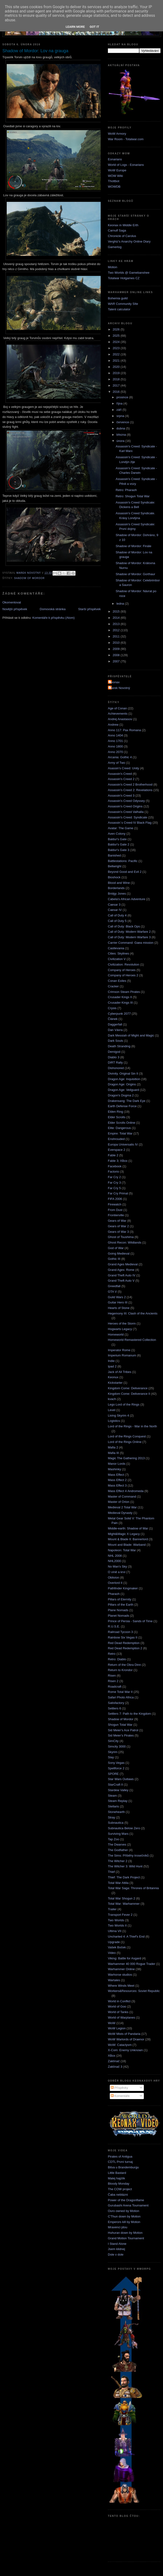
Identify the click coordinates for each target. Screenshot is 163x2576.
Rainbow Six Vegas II (122, 1637)
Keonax (114, 682)
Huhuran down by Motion (125, 2232)
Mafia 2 (113, 1447)
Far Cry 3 (114, 1182)
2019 (117, 373)
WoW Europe (117, 170)
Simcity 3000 (117, 1746)
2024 (117, 342)
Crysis (112, 1008)
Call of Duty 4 (117, 915)
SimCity (113, 1741)
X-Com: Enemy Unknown (125, 2050)
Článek (112, 1019)
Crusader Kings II (120, 997)
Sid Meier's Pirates (121, 1735)
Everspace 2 (116, 1150)
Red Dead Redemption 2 (125, 1648)
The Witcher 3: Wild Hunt (125, 1866)
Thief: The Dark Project (124, 1877)
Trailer (112, 1909)
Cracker (113, 986)
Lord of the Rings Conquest (127, 1436)
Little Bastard (117, 2173)
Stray (111, 1817)
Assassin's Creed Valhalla (126, 812)
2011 (117, 636)
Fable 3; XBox (118, 1161)
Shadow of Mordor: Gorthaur (135, 574)
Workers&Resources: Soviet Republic (134, 1991)
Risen (112, 1675)
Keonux (113, 1377)
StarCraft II (115, 1784)
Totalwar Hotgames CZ (124, 278)
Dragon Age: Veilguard (123, 1090)
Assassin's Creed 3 (121, 795)
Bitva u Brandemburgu (123, 2167)
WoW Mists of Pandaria (124, 2034)
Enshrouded (116, 1139)
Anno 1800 (115, 746)
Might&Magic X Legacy (124, 1534)
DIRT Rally (115, 1062)
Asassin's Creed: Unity (123, 768)
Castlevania (116, 948)
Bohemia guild (118, 298)
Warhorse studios (120, 1974)
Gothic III (114, 1259)
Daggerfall (115, 1024)
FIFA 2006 (115, 1199)
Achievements (118, 713)
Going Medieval (118, 1253)
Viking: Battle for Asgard (124, 1958)
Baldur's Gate (117, 839)
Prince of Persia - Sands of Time (130, 1621)
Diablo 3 (113, 1057)
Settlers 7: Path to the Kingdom (129, 1713)
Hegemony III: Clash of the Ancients (132, 1313)
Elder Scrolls (116, 1117)
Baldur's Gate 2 (118, 844)
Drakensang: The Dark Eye (127, 1101)
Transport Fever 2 (120, 1914)
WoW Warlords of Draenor (126, 2039)
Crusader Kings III (120, 1002)
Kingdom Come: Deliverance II (129, 1393)
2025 (117, 335)
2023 (117, 348)
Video (112, 1953)
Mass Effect (116, 1474)
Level (111, 1410)
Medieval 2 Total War (122, 1507)
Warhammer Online (121, 1969)
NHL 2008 (115, 1555)
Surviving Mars (118, 1833)
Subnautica (115, 1822)
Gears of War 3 (118, 1231)
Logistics (114, 1421)
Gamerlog (115, 247)
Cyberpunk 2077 (119, 1013)
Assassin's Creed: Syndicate (127, 817)
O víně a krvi (116, 1572)
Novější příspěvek (14, 609)
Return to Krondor (120, 1670)
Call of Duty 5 (117, 921)
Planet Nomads (118, 1615)
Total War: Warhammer (124, 1903)
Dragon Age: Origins (122, 1084)
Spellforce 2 (116, 1768)
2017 (117, 385)
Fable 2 (113, 1155)
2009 (117, 649)
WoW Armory (117, 133)
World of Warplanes (121, 2017)
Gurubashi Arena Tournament (128, 2205)
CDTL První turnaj (120, 2162)
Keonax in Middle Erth (123, 225)
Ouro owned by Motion (123, 2211)
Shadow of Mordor (29, 578)
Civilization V (117, 959)
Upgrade (114, 1942)
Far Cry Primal (118, 1193)
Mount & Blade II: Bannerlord (128, 1539)
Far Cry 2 (114, 1177)
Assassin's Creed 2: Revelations (130, 790)
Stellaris (113, 1806)
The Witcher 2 (117, 1861)
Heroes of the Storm (122, 1323)
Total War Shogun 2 (121, 1898)
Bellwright (114, 866)
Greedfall (114, 1286)
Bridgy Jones (117, 893)
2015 (117, 611)
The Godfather (118, 1850)
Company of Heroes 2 (123, 975)
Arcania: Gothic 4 (120, 757)
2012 (117, 630)
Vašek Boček (117, 1947)
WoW (112, 2023)
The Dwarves (117, 1844)
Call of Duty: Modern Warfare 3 (129, 937)
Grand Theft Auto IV (121, 1275)
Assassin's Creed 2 (121, 779)
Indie (111, 1361)
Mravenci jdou (117, 2227)
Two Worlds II (117, 1925)
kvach (112, 1399)
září (119, 409)
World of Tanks (118, 2012)
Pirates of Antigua (120, 2156)
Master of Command (122, 1496)
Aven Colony (116, 833)
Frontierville (116, 1215)
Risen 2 (113, 1681)
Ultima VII (114, 1931)
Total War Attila (118, 1883)
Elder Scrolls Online (121, 1122)
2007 (117, 661)
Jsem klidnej (116, 2249)
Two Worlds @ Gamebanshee (128, 272)
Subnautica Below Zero (124, 1828)
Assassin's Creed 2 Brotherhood (130, 784)
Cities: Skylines (118, 953)
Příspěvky (119, 2088)
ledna (120, 603)
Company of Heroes (122, 970)
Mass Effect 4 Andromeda (126, 1491)
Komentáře (120, 2096)
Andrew (113, 724)
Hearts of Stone (118, 1308)
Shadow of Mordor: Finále (133, 546)
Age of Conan (117, 708)
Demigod (114, 1052)
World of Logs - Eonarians (126, 165)
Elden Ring (115, 1111)
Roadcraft (114, 1686)
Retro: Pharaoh (126, 490)
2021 (117, 360)
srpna (120, 416)
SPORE (113, 1774)
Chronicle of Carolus (122, 236)
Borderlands (116, 888)
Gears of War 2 (118, 1226)
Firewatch (114, 1204)
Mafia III (113, 1453)
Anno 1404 (115, 735)
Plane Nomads (118, 1610)
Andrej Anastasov (120, 719)
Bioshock (114, 877)
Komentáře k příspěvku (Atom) (53, 617)
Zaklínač (114, 2061)
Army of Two (116, 762)
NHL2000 (114, 1561)
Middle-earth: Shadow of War (128, 1528)
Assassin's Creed (120, 774)
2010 (117, 642)
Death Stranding (119, 1046)
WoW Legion (117, 2028)
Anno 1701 (115, 741)
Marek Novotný (119, 688)
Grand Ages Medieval (123, 1264)
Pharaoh (114, 1594)
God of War (116, 1248)
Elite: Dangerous (119, 1128)
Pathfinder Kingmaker (123, 1588)
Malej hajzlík (116, 2178)
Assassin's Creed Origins (125, 806)
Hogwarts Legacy (120, 1329)
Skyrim (112, 1752)
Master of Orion (118, 1502)
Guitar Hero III (118, 1302)
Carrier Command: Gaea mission (130, 942)
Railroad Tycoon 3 (120, 1632)
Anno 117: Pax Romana (124, 730)
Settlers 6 (114, 1708)
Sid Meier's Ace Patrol (123, 1730)
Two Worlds (116, 1920)
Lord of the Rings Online (124, 1442)
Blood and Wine (119, 883)
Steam (112, 1795)
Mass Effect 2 (117, 1480)
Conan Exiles (117, 981)
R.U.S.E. (114, 1626)
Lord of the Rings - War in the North (132, 1426)
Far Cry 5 (114, 1188)
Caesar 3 (114, 904)
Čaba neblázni (118, 2194)
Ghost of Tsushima (121, 1237)
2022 (117, 354)
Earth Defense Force (122, 1106)
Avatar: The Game (120, 828)
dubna (121, 428)
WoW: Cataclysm (120, 2045)
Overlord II (115, 1583)
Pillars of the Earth (120, 1604)
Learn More (75, 27)
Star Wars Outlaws (121, 1779)
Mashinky (114, 1469)
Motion (112, 267)
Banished (114, 855)
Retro (112, 1654)
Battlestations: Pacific (123, 861)
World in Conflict (119, 2001)
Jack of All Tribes (119, 1372)
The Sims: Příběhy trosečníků (128, 1855)
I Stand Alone (117, 2244)
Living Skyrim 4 (118, 1415)
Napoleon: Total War (122, 1550)
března (121, 434)
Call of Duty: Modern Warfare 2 (129, 931)
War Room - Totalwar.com (126, 139)
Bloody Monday (118, 2183)
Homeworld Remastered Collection (132, 1340)
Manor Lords (116, 1463)
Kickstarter (115, 1382)
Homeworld (116, 1334)
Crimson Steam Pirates (124, 992)
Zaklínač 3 (115, 2066)
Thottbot (113, 181)
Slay (111, 1757)
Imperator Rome (119, 1350)
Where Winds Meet (121, 1985)
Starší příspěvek (89, 609)
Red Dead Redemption (124, 1643)
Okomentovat (11, 602)
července (123, 422)
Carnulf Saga (117, 230)
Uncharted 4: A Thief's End (126, 1936)
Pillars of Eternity (119, 1599)
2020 (117, 367)
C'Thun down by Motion (124, 2216)
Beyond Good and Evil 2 (124, 872)
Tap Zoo (113, 1839)
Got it (94, 27)
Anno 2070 (115, 752)
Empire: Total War (120, 1133)
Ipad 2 (112, 1366)
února (120, 441)
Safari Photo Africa (121, 1697)
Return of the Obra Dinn (124, 1665)
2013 (117, 624)
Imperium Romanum (122, 1355)
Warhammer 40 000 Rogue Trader (131, 1964)
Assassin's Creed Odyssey (126, 801)
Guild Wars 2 (117, 1297)
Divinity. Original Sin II (123, 1073)
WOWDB (114, 186)
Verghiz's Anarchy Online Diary (129, 241)
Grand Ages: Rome (121, 1270)
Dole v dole (115, 2254)
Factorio (113, 1171)
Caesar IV (115, 910)
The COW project (120, 2189)
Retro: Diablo (117, 1659)
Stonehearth (116, 1812)
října (119, 403)
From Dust (115, 1210)
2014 (117, 617)
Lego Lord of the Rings (124, 1404)
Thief (111, 1872)
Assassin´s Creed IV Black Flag (129, 822)
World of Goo (117, 2006)
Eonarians (115, 159)
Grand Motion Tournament (126, 2238)
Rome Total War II (120, 1692)
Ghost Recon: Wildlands (124, 1242)
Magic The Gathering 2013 (126, 1458)
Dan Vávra (115, 1030)
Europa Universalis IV (123, 1144)
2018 (117, 379)
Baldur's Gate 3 (118, 850)
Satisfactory (116, 1703)
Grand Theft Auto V (121, 1280)
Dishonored (116, 1068)
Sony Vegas (116, 1763)
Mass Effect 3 (117, 1485)
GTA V (112, 1291)
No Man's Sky (117, 1566)
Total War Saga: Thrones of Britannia (133, 1888)
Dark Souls (115, 1040)
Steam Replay (118, 1801)
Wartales (114, 1980)
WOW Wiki (115, 176)
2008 (117, 655)
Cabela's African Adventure (126, 899)
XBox (111, 2055)
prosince (122, 397)
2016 (117, 392)
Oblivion (113, 1577)
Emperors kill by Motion (124, 2222)
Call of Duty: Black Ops (124, 926)
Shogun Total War (120, 1724)
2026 (117, 329)
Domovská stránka (53, 609)
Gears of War (117, 1220)
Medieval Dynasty (120, 1513)
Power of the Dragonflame (126, 2200)
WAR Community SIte (123, 304)
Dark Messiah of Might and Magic (131, 1035)
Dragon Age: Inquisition (124, 1079)
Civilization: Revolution (123, 964)
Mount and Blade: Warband (127, 1544)
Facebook (115, 1166)
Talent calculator (119, 309)
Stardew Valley (118, 1790)
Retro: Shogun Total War (133, 496)
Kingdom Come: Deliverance (127, 1388)
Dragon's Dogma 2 (121, 1095)
